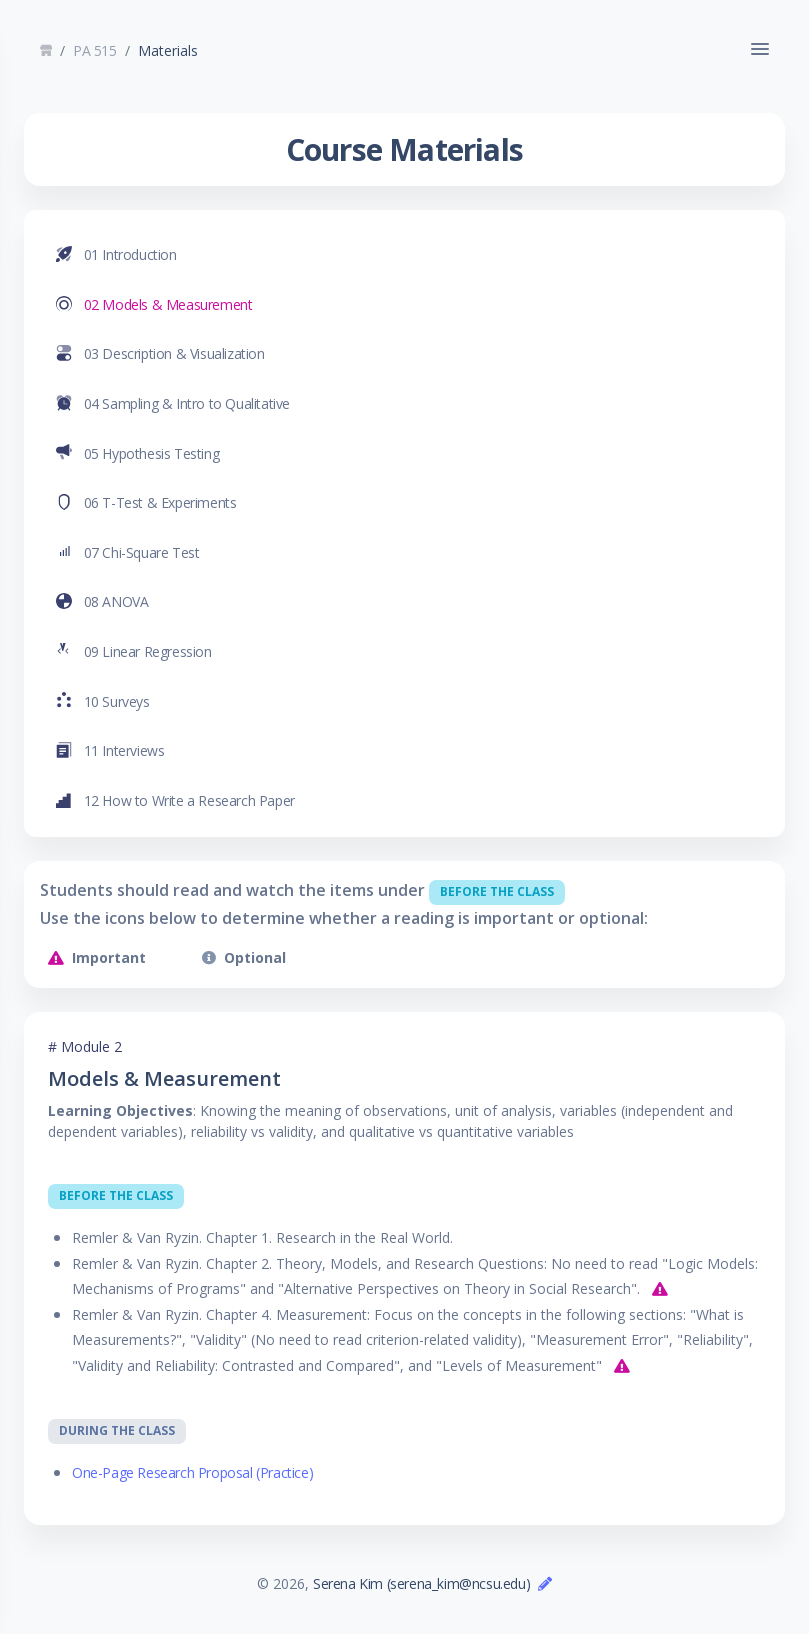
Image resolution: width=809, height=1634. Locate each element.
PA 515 (95, 50)
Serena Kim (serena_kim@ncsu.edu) (421, 1583)
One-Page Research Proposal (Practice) (192, 1472)
